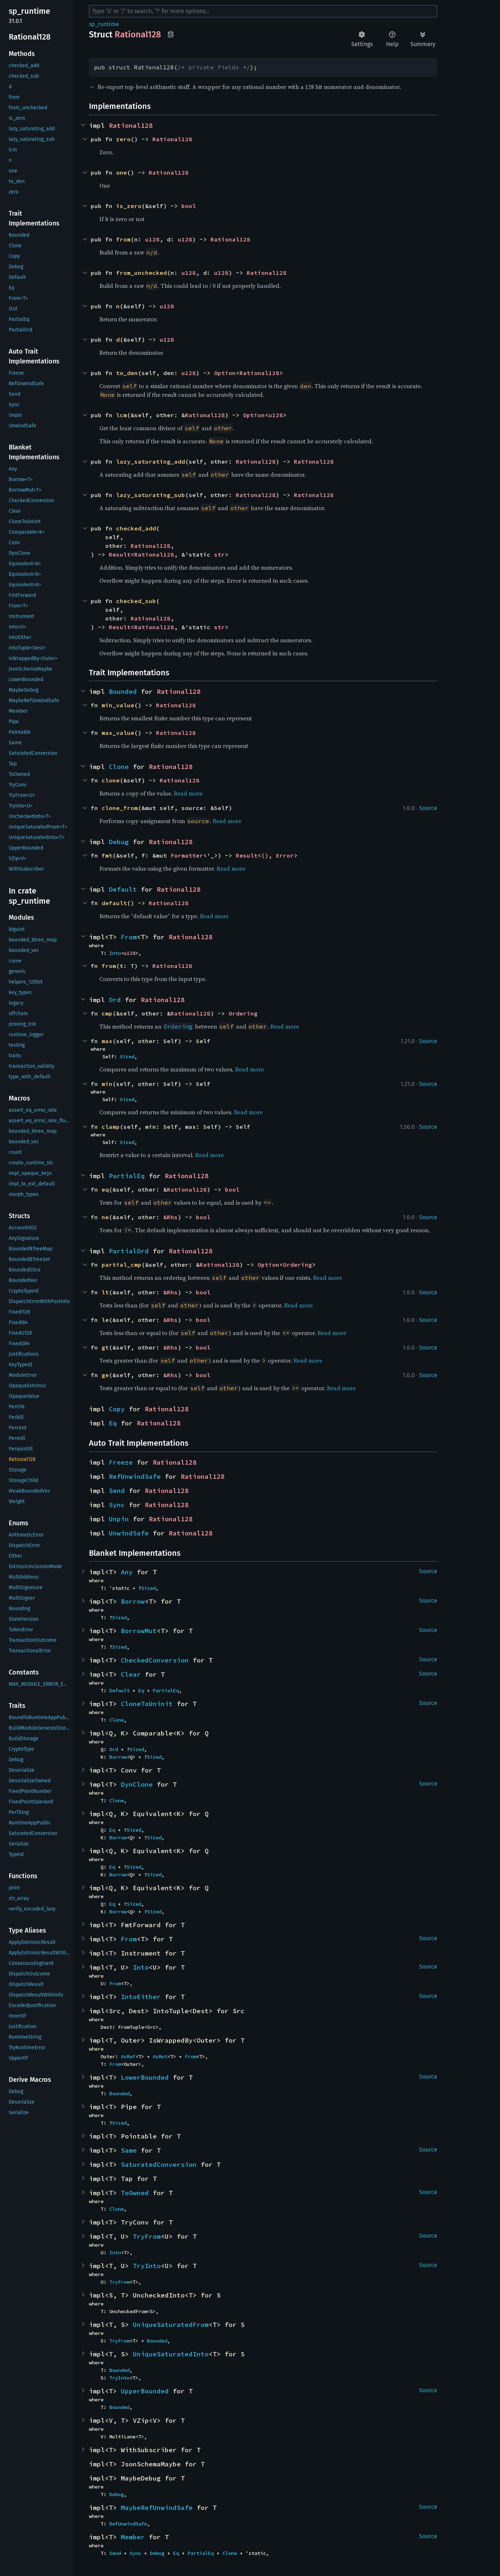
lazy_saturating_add (150, 461)
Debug (119, 842)
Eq (113, 1423)
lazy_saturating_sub (150, 494)
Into (115, 953)
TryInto (147, 2266)
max (107, 1041)
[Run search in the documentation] (263, 11)
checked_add (136, 528)
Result (120, 554)
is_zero (129, 205)
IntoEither (141, 1997)
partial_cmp (122, 1264)
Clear (131, 1674)
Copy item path (171, 34)
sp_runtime (104, 24)
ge (105, 1375)
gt (105, 1347)
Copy (117, 1409)
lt (105, 1292)
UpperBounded (145, 2391)
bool (188, 205)
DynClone (137, 1784)
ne (105, 1217)
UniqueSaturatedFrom (171, 2324)
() (265, 855)
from (123, 239)
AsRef (128, 2056)
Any (127, 1572)
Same (129, 2150)
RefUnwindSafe (135, 1476)
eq (105, 1189)
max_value (118, 732)
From (129, 937)
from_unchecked (141, 272)
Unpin (119, 1519)
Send (117, 1490)
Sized (127, 1056)
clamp (111, 1126)
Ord (115, 1000)
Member (133, 2537)
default (114, 903)
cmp (107, 1013)
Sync (117, 1505)
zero (123, 139)
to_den (127, 373)
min (107, 1083)
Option (225, 373)
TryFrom (147, 2236)
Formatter (187, 855)
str (219, 554)
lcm (121, 415)
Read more (188, 793)
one (121, 172)
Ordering (243, 1013)
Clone (119, 766)
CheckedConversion (155, 1660)
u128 (152, 239)
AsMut (160, 2056)
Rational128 (131, 125)
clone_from (120, 807)
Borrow (133, 1601)
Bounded (123, 691)
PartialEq (127, 1176)
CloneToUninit (147, 1704)
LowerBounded (145, 2077)
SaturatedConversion (159, 2164)
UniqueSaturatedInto (171, 2354)
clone (111, 780)
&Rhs (170, 1217)
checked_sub (136, 601)
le (105, 1319)
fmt (107, 855)
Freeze (121, 1462)
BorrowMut (139, 1631)
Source (428, 808)
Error (285, 855)
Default (123, 889)
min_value (118, 705)
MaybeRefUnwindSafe (157, 2507)
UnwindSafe (129, 1533)
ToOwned (135, 2193)
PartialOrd (129, 1251)
